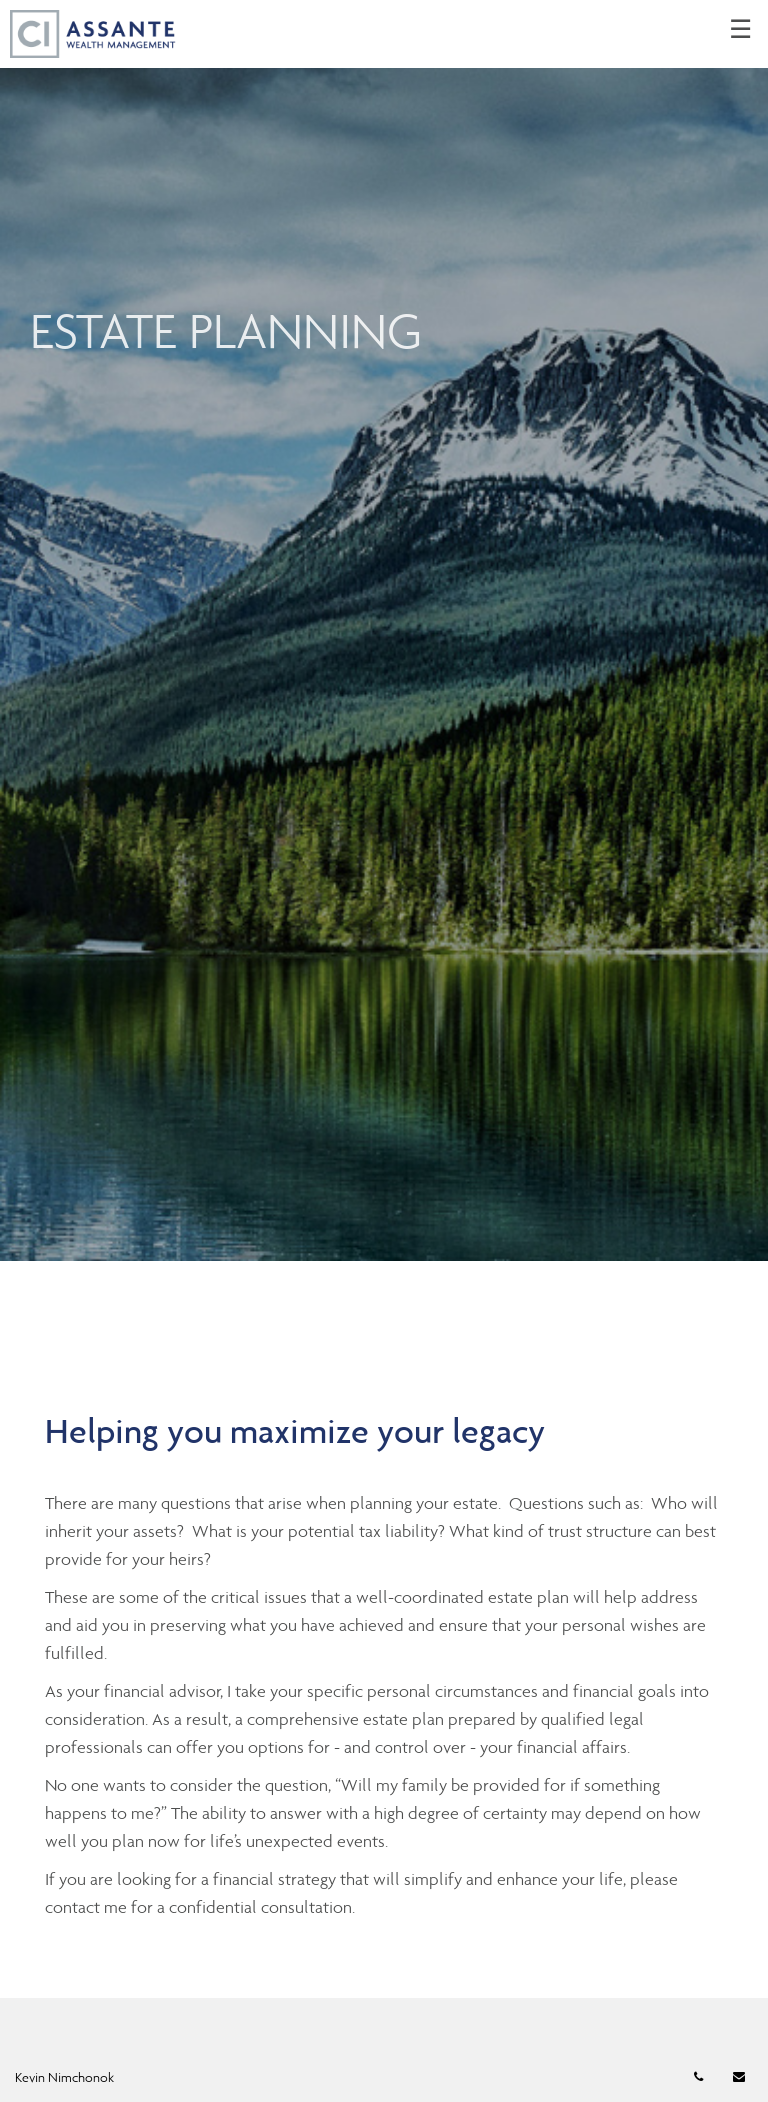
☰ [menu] (740, 30)
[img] (384, 630)
